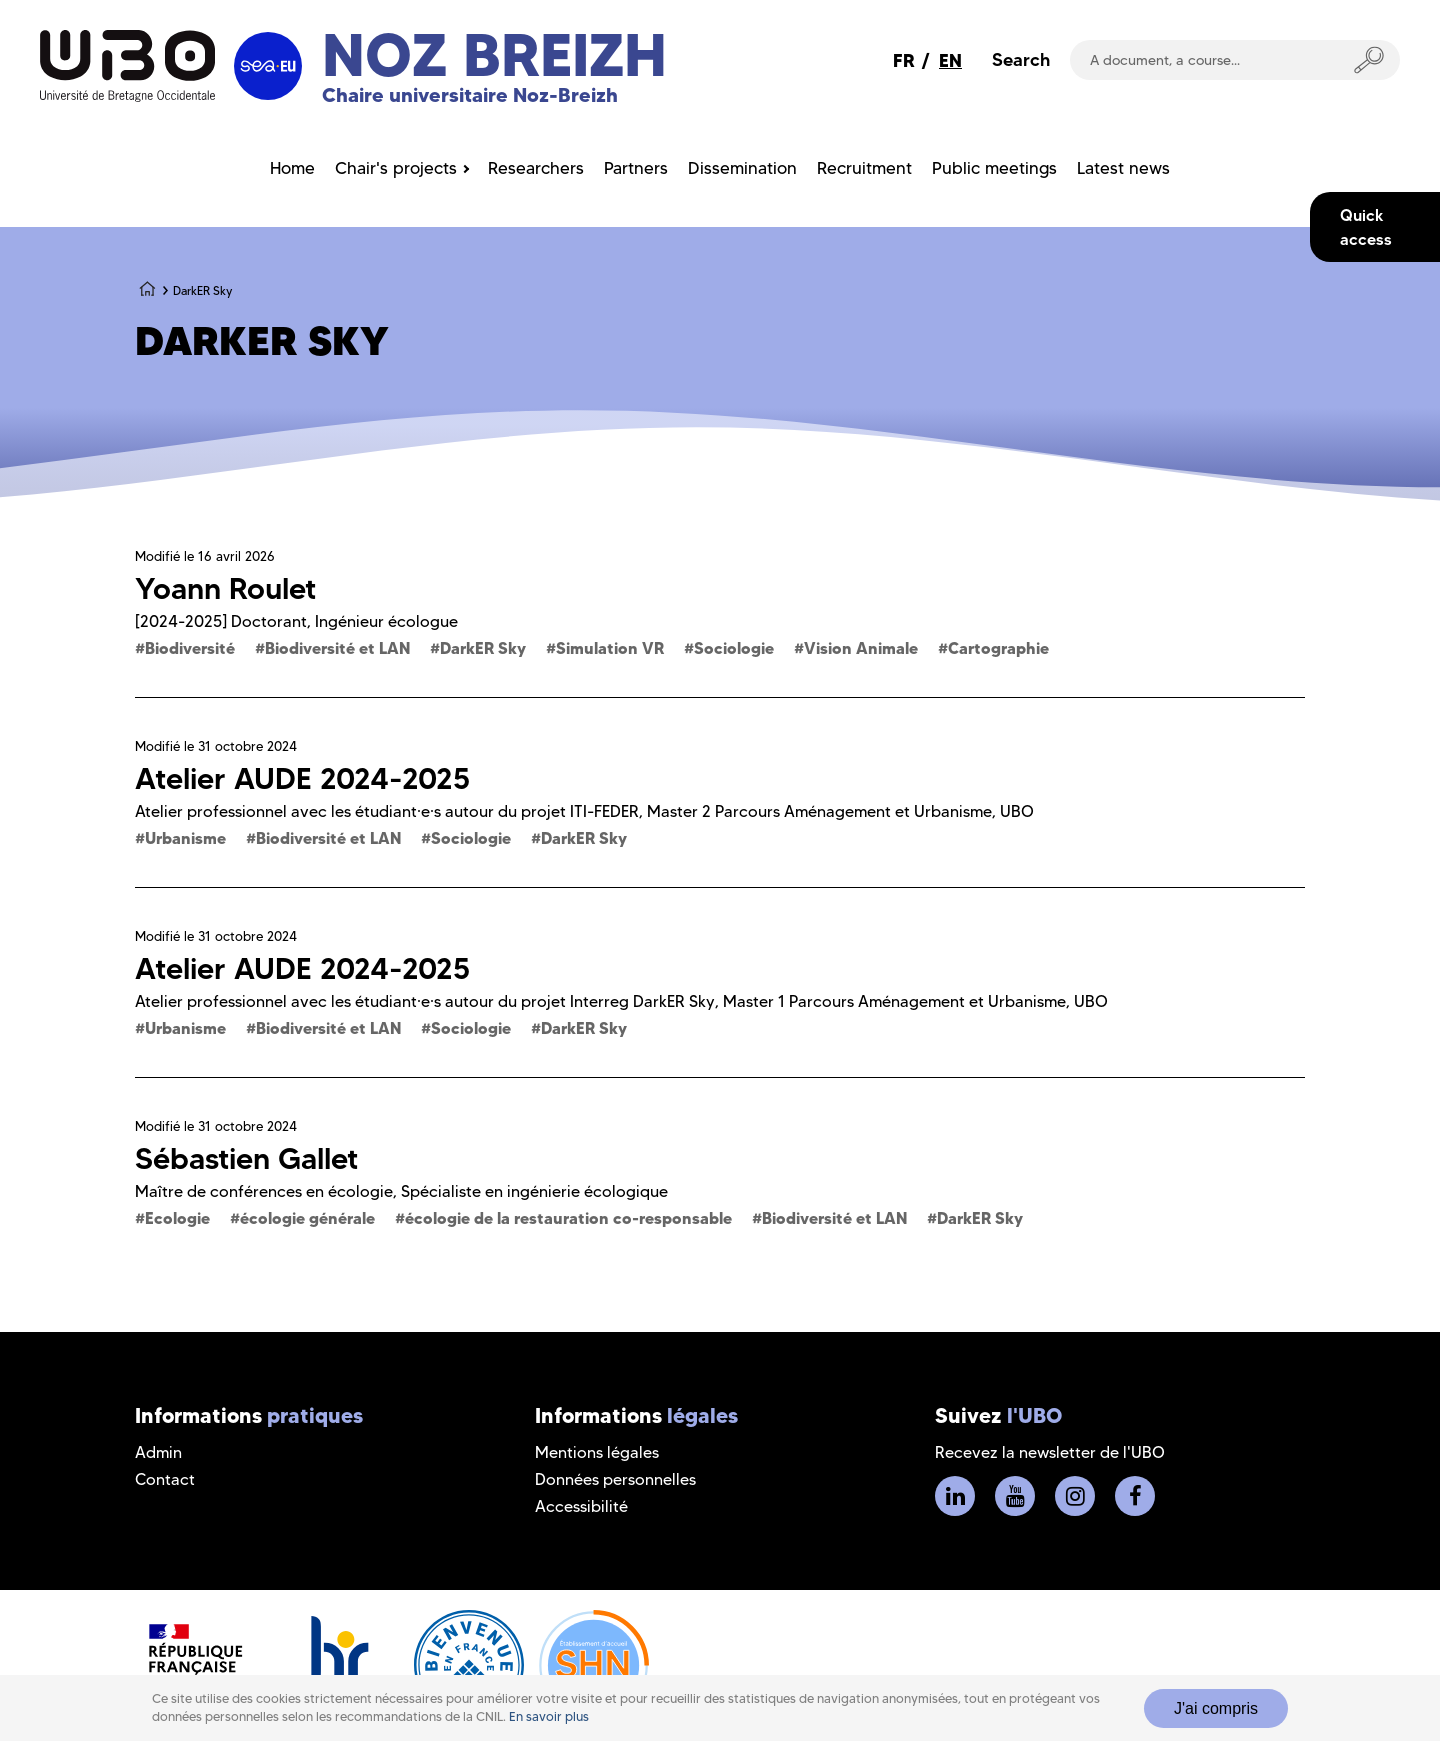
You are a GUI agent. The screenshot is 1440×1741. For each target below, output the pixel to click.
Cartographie (998, 648)
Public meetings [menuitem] (994, 168)
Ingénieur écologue (386, 621)
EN (950, 60)
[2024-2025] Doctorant (221, 621)
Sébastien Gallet (246, 1158)
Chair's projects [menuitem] (396, 168)
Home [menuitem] (292, 168)
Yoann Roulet (225, 588)
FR (904, 60)
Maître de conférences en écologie (264, 1191)
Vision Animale (861, 648)
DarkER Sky (483, 648)
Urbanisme (185, 838)
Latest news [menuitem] (1123, 168)
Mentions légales (597, 1452)
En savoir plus (549, 1716)
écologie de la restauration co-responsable (568, 1218)
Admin (158, 1452)
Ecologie (177, 1218)
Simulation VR (610, 648)
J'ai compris (1216, 1708)
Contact (165, 1479)
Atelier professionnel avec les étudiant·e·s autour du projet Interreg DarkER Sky (425, 1001)
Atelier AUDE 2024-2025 (302, 778)
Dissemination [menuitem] (742, 168)
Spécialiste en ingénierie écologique (534, 1191)
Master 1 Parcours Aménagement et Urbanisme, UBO (915, 1001)
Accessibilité (581, 1506)
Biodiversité (190, 648)
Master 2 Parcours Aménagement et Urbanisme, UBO (840, 811)
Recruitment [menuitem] (864, 168)
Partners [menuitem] (636, 168)
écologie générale (307, 1218)
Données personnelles (615, 1479)
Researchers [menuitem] (536, 168)
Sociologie (734, 648)
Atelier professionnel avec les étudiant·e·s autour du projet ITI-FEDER (387, 811)
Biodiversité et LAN (337, 648)
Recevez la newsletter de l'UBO (1050, 1452)
